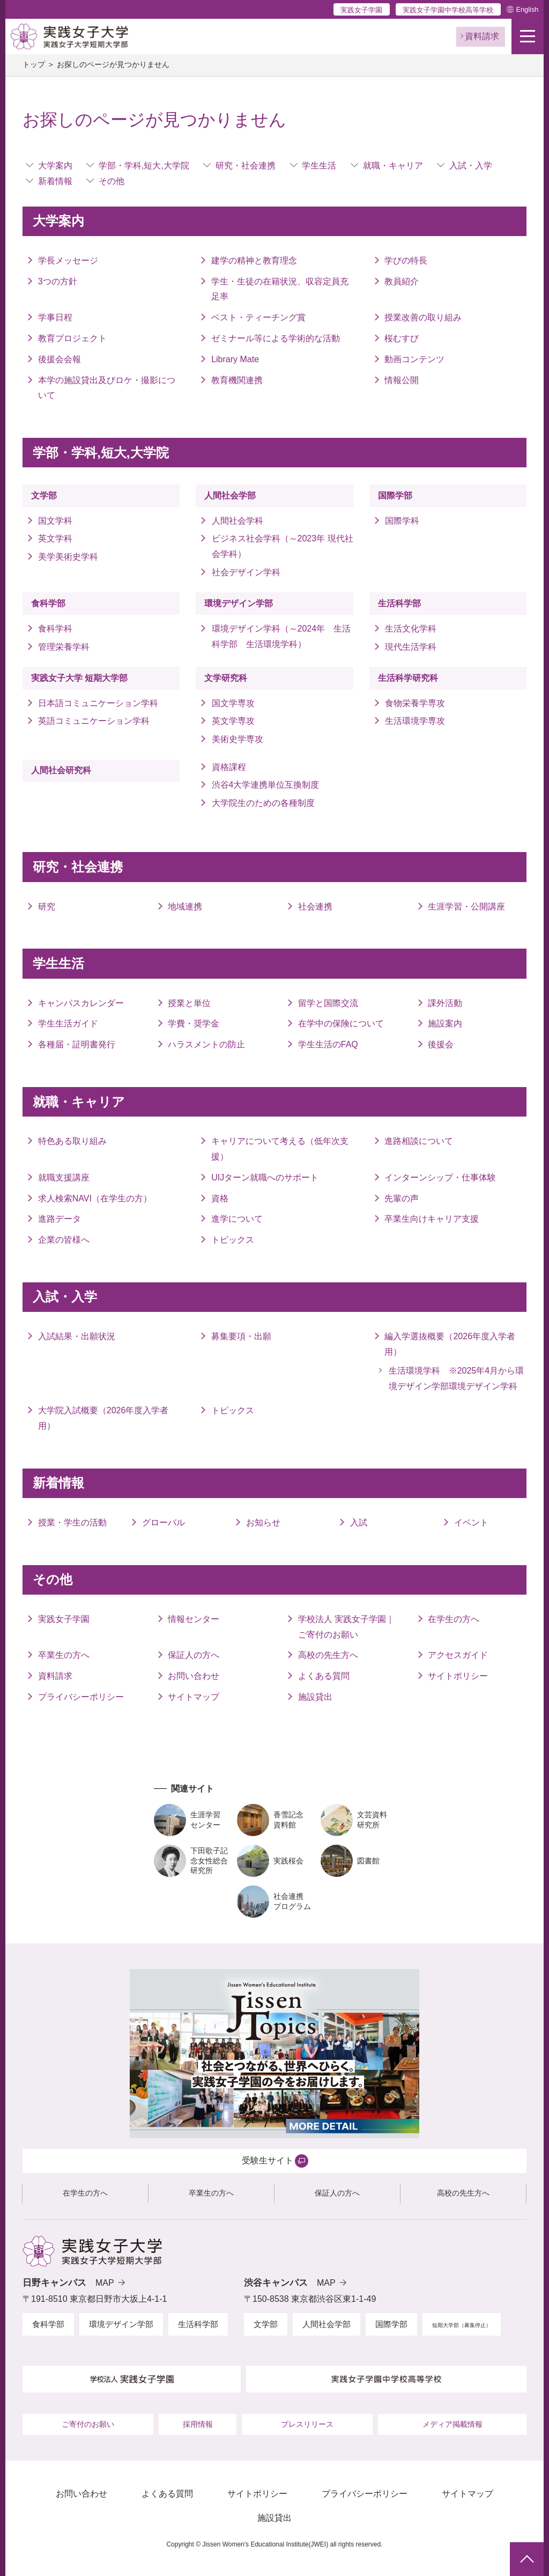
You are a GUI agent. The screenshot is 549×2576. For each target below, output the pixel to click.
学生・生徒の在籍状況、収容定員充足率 (279, 289)
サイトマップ (193, 1696)
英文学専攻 (233, 720)
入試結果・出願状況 (76, 1336)
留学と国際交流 (328, 1003)
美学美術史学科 (68, 556)
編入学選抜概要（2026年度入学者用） (449, 1344)
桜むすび (401, 338)
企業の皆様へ (64, 1239)
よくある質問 (324, 1675)
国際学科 (402, 520)
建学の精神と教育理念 (254, 260)
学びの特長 (405, 260)
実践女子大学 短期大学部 (79, 677)
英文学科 (55, 538)
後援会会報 (59, 359)
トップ (34, 65)
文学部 (44, 495)
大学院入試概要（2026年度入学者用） (103, 1418)
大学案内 (55, 165)
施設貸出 (315, 1696)
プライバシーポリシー (81, 1696)
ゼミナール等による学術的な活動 (275, 338)
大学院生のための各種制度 (263, 803)
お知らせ (263, 1522)
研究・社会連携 (246, 165)
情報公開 (401, 380)
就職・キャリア (393, 165)
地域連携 (185, 906)
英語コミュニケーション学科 (98, 720)
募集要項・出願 (241, 1336)
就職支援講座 (64, 1177)
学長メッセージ (68, 260)
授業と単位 (189, 1003)
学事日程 (55, 317)
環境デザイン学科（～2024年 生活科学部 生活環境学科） (281, 636)
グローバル (163, 1522)
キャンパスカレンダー (81, 1003)
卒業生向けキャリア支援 (431, 1218)
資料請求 (55, 1675)
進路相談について (418, 1141)
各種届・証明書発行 (76, 1044)
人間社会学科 (237, 520)
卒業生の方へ (64, 1655)
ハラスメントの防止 (206, 1044)
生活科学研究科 (408, 677)
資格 (219, 1198)
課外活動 (445, 1003)
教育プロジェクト (72, 338)
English (527, 9)
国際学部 (395, 495)
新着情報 (55, 181)
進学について (237, 1218)
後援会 (441, 1044)
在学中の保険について (341, 1023)
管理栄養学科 (64, 646)
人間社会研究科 (61, 770)
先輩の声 (401, 1198)
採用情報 (198, 2424)
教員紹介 (401, 281)
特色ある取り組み (72, 1141)
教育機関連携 (237, 380)
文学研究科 (225, 677)
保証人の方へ (193, 1655)
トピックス (232, 1239)
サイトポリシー (458, 1675)
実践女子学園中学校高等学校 (448, 10)
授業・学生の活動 (72, 1522)
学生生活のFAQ (328, 1044)
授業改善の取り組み (423, 317)
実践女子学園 (361, 10)
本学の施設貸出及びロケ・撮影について (106, 388)
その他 (111, 181)
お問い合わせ (193, 1675)
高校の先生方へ (328, 1655)
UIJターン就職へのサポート (264, 1177)
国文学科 (55, 520)
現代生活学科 (410, 646)
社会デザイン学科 (246, 572)
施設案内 (445, 1023)
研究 (46, 906)
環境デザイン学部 (238, 603)
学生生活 (319, 165)
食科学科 (55, 628)
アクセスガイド (458, 1655)
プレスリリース (307, 2424)
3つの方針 (57, 281)
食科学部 (48, 603)
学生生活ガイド (68, 1023)
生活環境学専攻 (415, 720)
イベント (471, 1522)
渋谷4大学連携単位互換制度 (266, 784)
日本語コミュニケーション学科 (98, 703)
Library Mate (235, 359)
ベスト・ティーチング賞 (258, 317)
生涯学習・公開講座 (466, 906)
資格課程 (229, 767)
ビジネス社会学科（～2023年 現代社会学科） (282, 546)
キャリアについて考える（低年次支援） (279, 1148)
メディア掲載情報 (452, 2424)
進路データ (59, 1218)
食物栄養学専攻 (415, 703)
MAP (104, 2282)
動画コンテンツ (414, 359)
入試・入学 (470, 165)
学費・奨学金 (193, 1023)
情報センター (193, 1619)
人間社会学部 (230, 495)
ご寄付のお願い (88, 2424)
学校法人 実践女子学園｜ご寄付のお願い (346, 1626)
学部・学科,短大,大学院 (144, 165)
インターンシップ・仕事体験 (440, 1177)
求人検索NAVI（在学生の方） (95, 1198)
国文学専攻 (233, 703)
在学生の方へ (453, 1619)
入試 (358, 1522)
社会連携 (315, 906)
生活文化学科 (410, 628)
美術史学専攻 (237, 739)
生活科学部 (399, 603)
